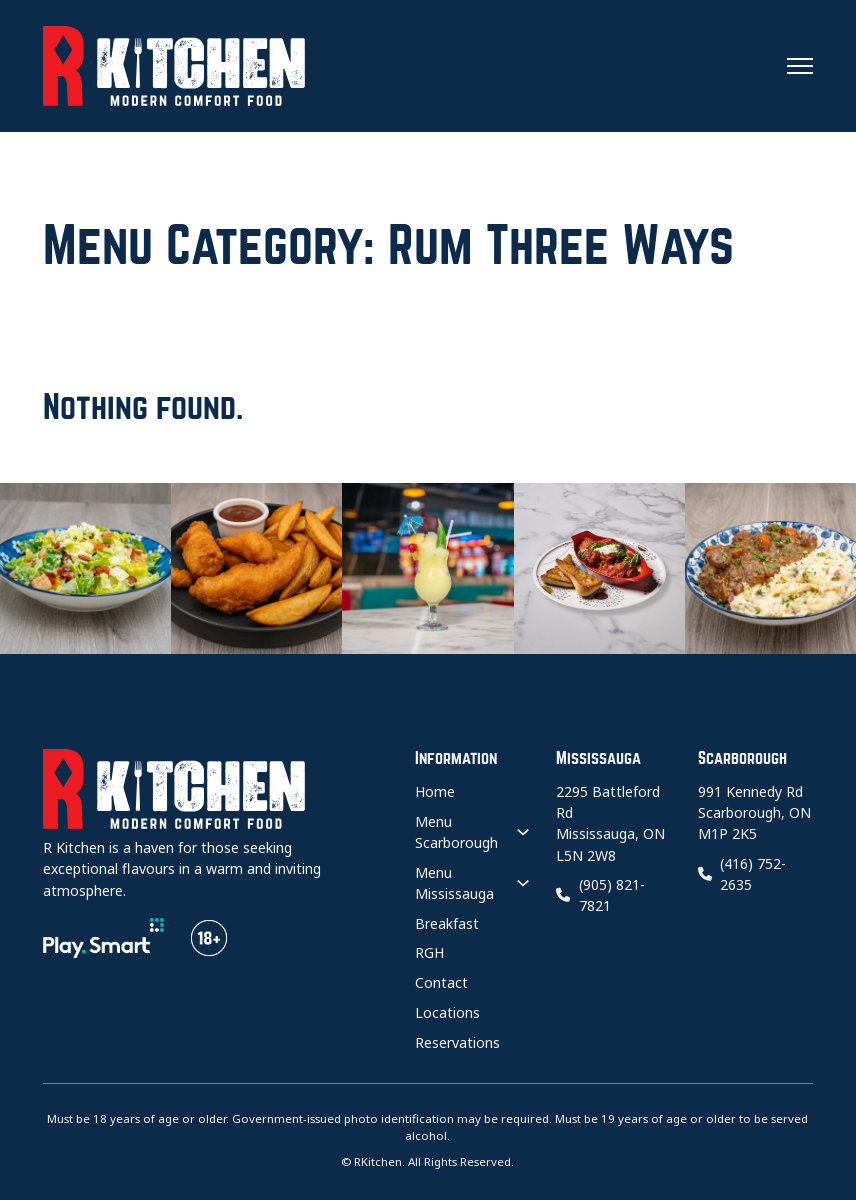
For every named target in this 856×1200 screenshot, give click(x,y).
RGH (429, 952)
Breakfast (447, 923)
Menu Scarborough (456, 832)
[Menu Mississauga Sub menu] (523, 883)
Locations (447, 1012)
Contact (441, 982)
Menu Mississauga (454, 883)
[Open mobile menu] (800, 66)
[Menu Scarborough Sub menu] (523, 832)
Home (435, 791)
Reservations (457, 1042)
